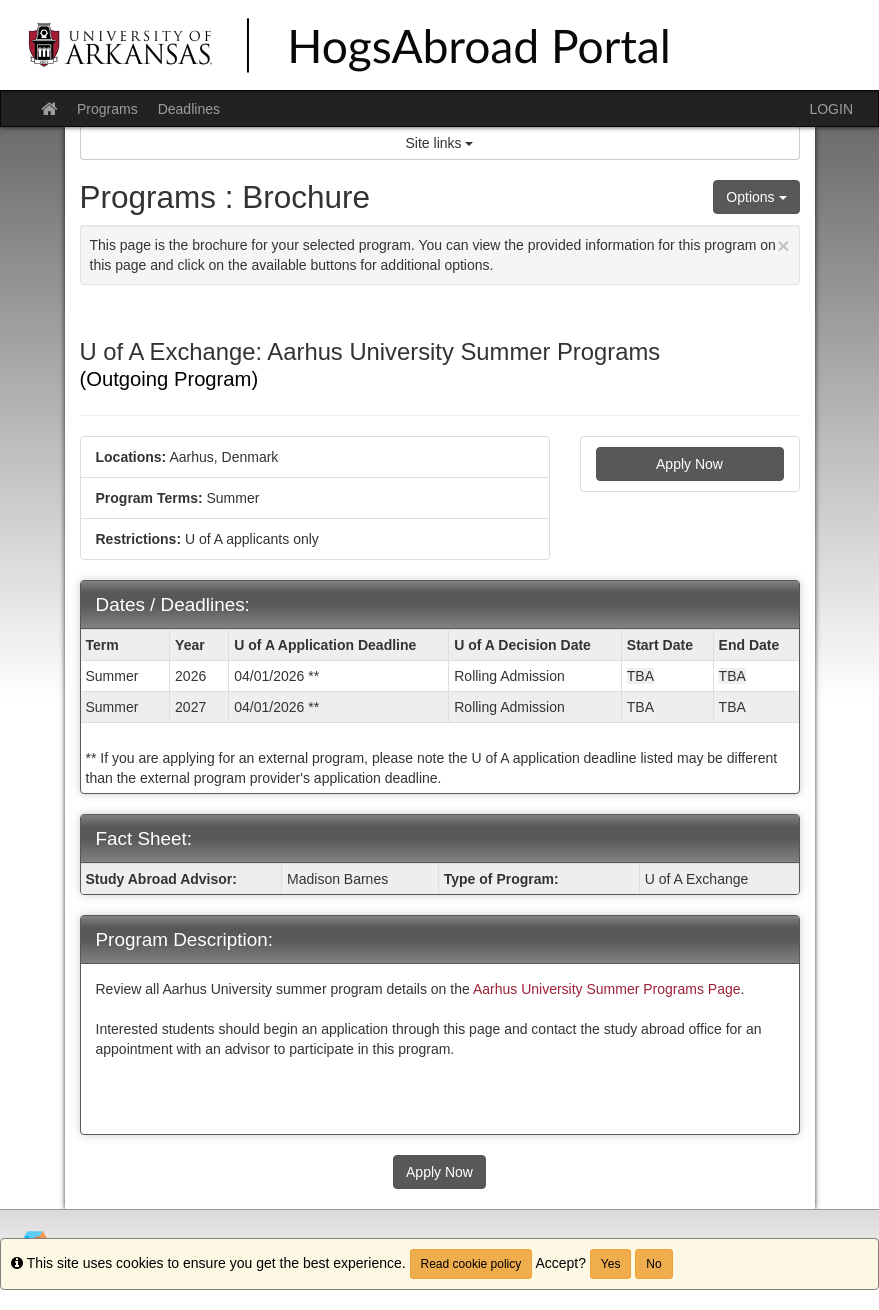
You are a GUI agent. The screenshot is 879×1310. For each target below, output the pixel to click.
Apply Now (689, 464)
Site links (440, 143)
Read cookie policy (471, 1264)
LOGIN (831, 109)
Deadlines (189, 109)
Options (756, 197)
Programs (107, 109)
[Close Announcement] (783, 245)
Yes (611, 1264)
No (653, 1264)
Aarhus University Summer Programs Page (607, 989)
